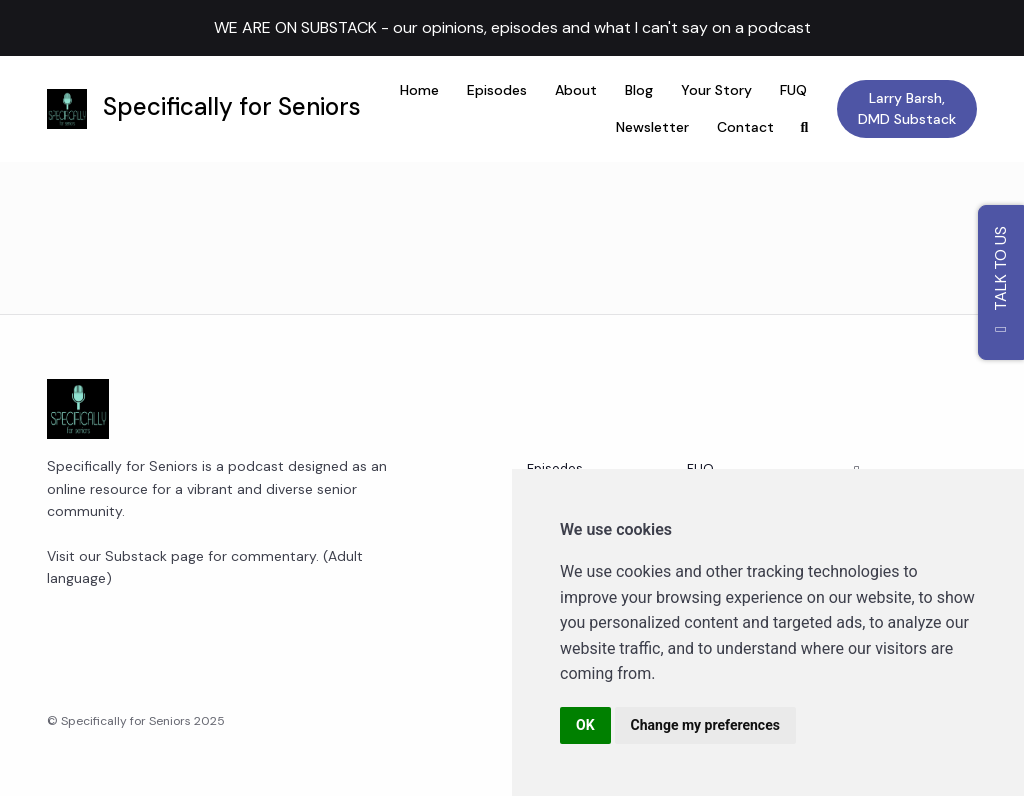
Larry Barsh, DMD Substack (907, 108)
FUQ (793, 90)
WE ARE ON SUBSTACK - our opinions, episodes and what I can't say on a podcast (512, 27)
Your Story (716, 90)
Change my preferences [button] (705, 725)
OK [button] (585, 725)
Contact (745, 127)
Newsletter (652, 127)
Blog (639, 90)
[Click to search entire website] (805, 127)
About (576, 90)
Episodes (497, 90)
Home (419, 90)
